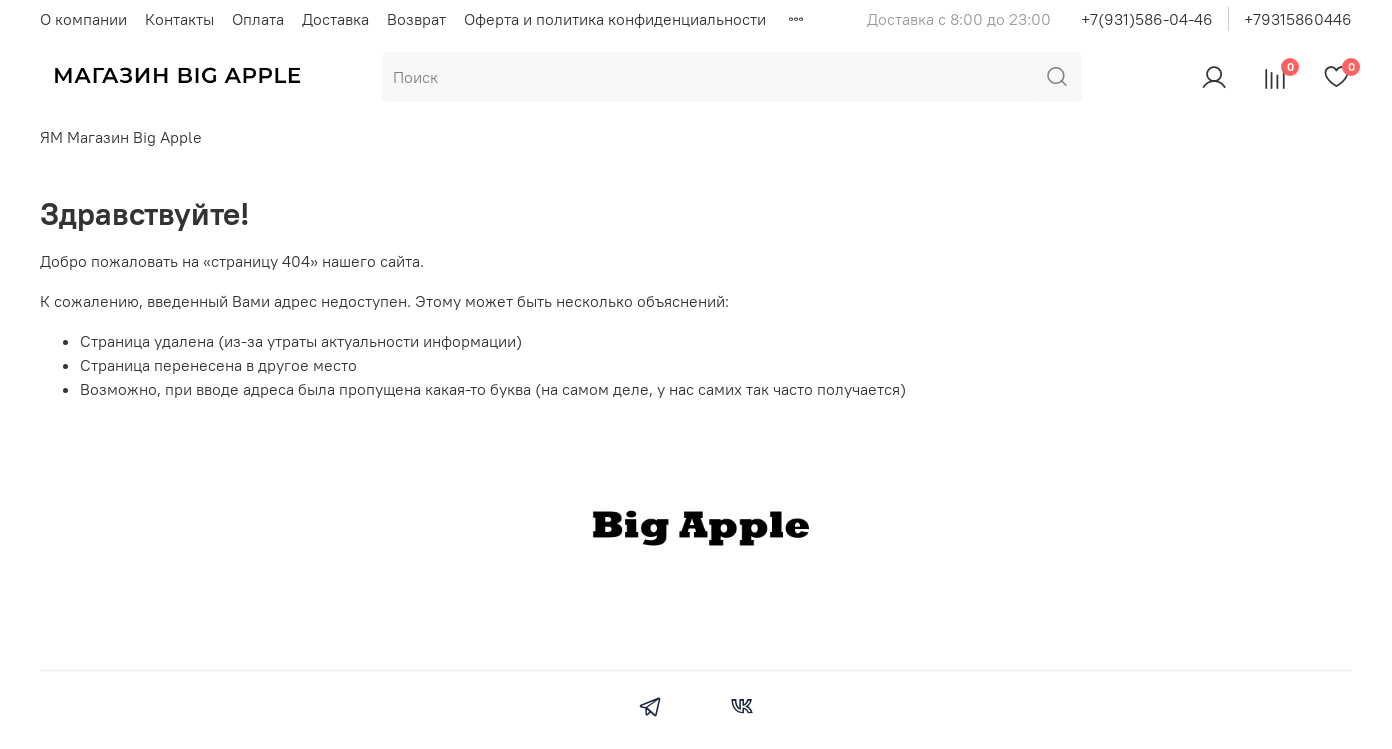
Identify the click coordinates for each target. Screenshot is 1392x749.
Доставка (335, 19)
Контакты (179, 19)
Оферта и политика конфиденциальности (615, 19)
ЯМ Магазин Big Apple (121, 137)
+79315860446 (1298, 19)
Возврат (416, 19)
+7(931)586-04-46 (1147, 19)
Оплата (258, 19)
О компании (83, 19)
